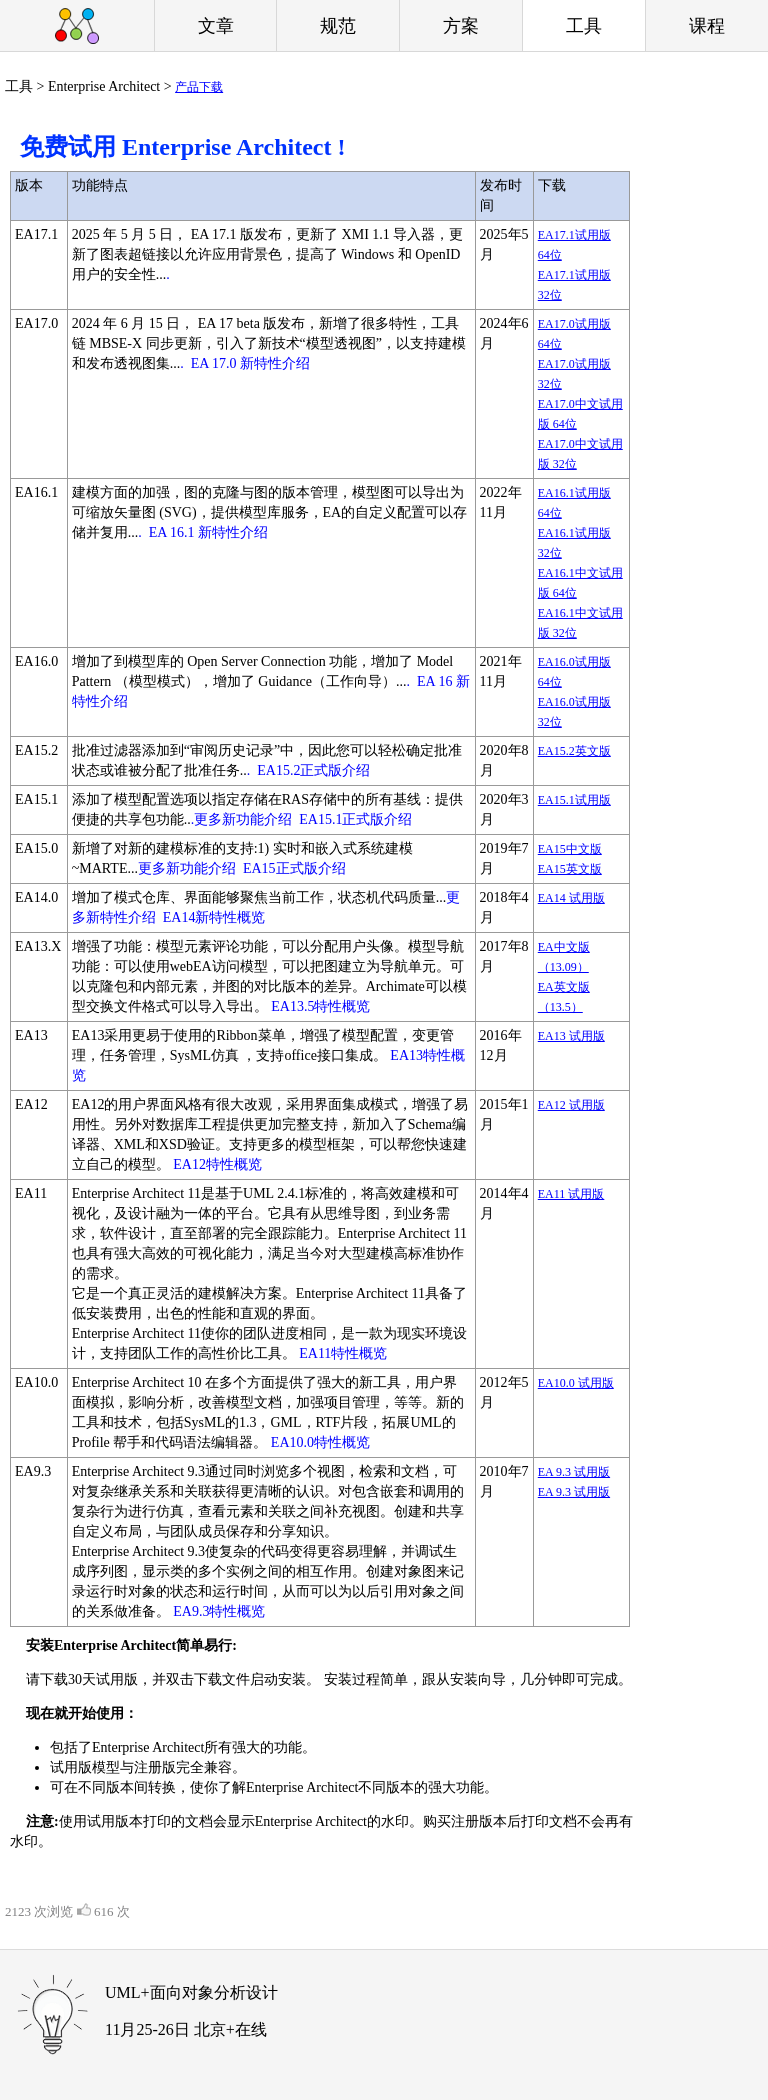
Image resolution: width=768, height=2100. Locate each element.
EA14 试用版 (571, 898)
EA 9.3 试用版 (574, 1472)
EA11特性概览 (343, 1353)
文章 (216, 26)
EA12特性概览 (217, 1164)
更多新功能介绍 (187, 868)
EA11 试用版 (571, 1194)
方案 (461, 26)
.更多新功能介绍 (242, 819)
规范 (338, 26)
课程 (707, 26)
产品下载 (199, 87)
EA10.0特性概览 (320, 1442)
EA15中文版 (570, 849)
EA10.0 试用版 (576, 1383)
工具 (584, 26)
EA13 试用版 (571, 1036)
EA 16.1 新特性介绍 (208, 532)
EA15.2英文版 (574, 751)
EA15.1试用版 (574, 800)
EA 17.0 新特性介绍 (250, 363)
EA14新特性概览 (214, 917)
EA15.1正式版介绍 (355, 819)
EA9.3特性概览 (219, 1611)
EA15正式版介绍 (294, 868)
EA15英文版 (570, 869)
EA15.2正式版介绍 (313, 770)
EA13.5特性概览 (320, 1006)
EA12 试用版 (571, 1105)
